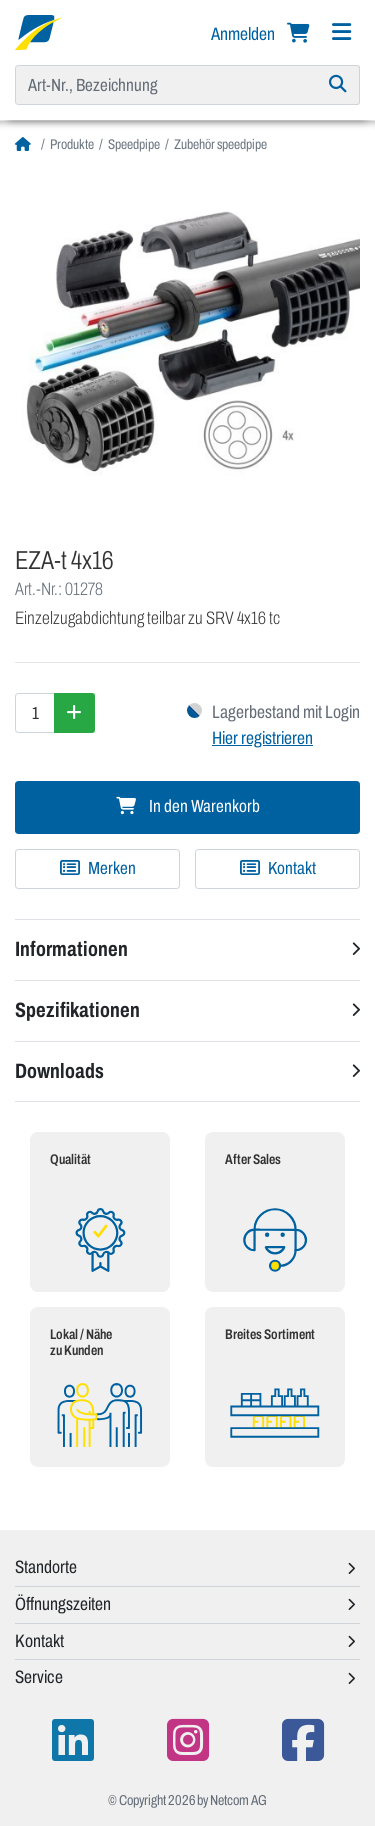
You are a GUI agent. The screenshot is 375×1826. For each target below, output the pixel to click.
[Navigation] (341, 32)
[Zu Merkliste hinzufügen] (97, 869)
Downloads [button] (59, 1071)
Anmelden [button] (244, 34)
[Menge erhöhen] (74, 713)
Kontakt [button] (39, 1641)
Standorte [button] (46, 1567)
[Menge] (35, 713)
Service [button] (39, 1677)
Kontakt (278, 868)
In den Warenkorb (188, 806)
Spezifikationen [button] (77, 1010)
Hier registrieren (262, 738)
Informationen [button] (71, 949)
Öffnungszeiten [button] (63, 1604)
